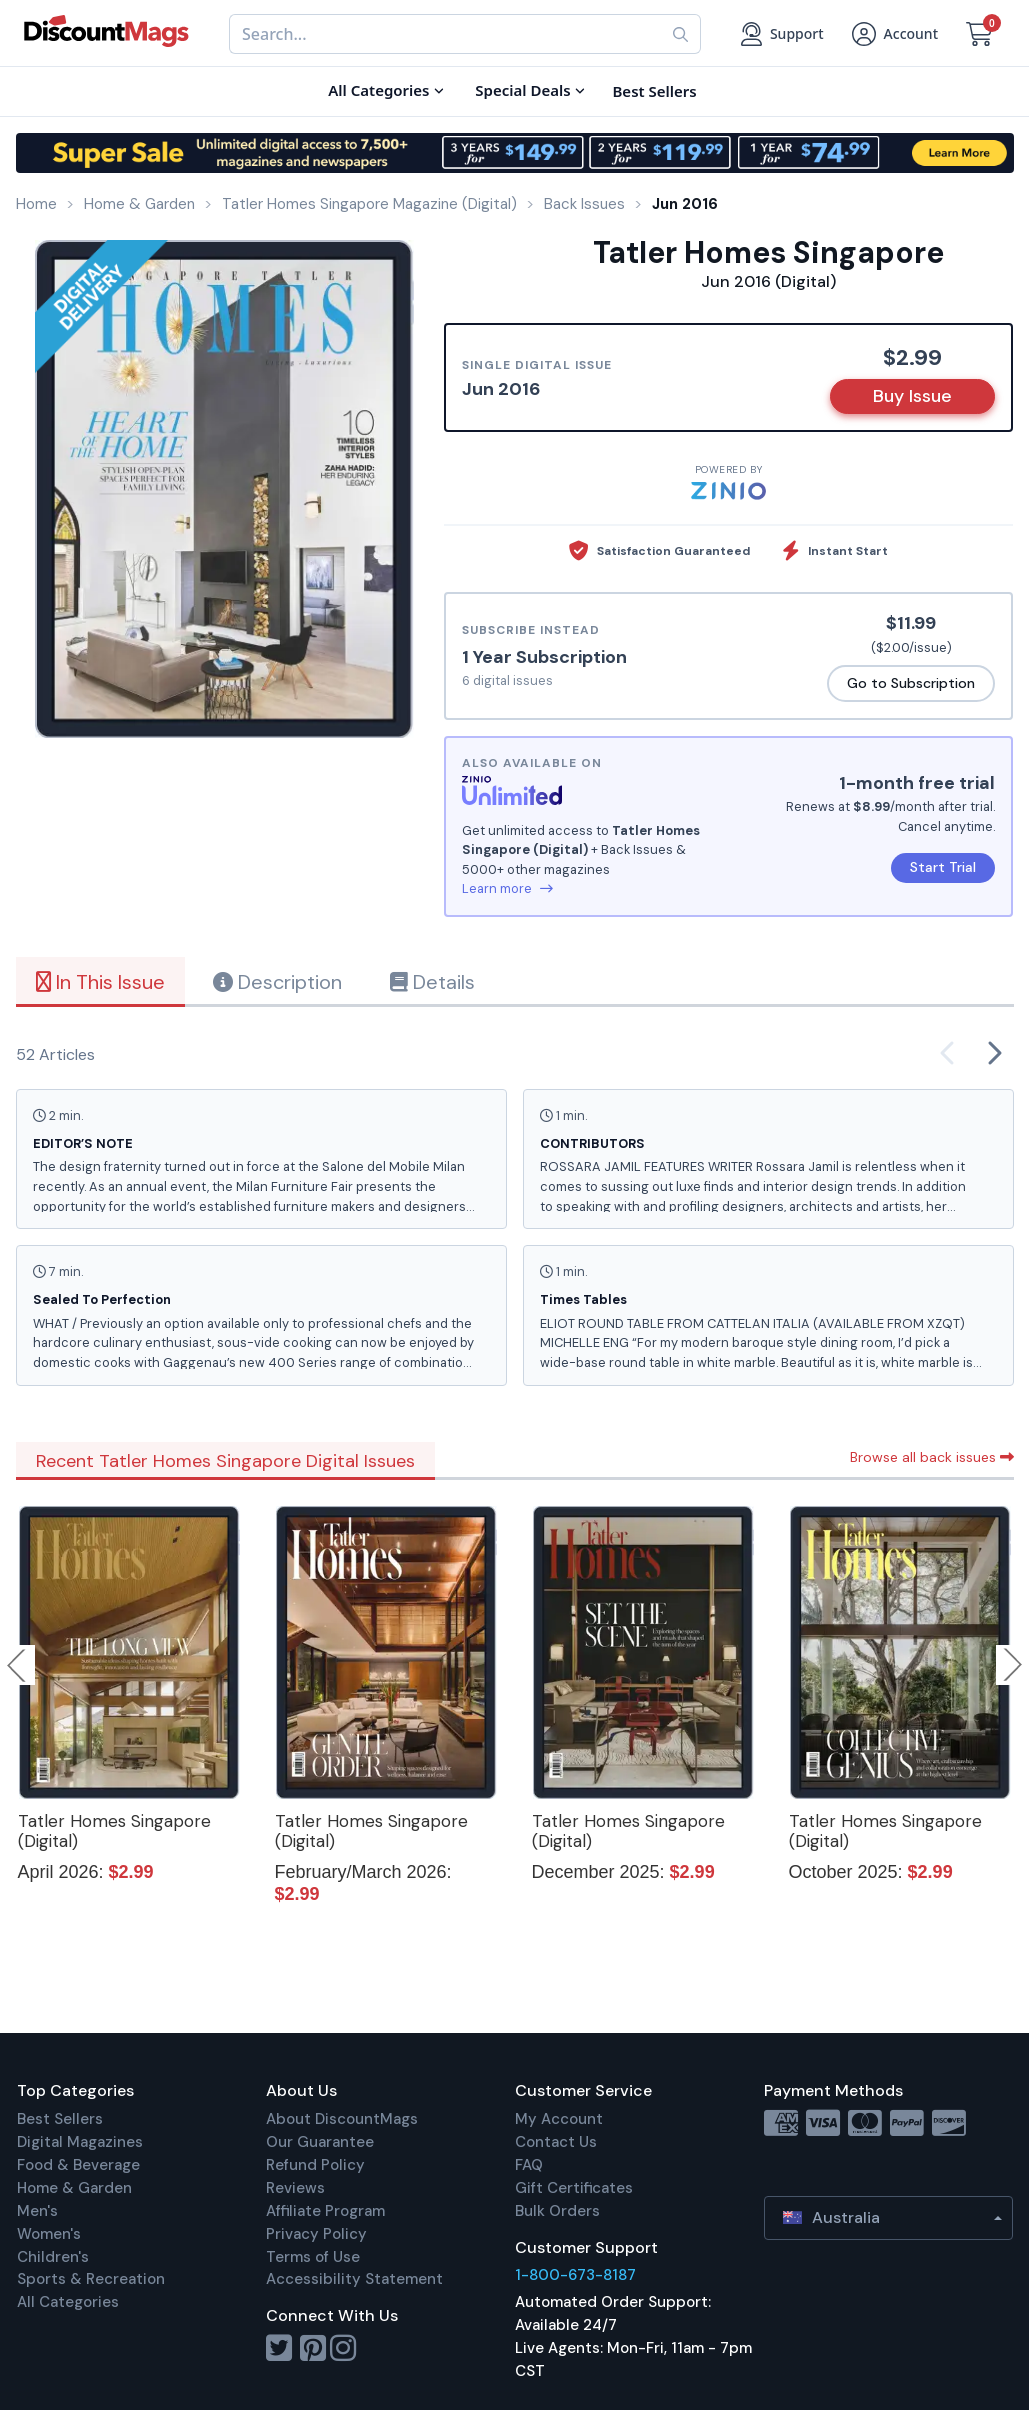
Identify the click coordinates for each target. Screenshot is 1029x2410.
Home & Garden (74, 2188)
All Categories (68, 2302)
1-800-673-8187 (575, 2275)
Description (277, 982)
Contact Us (556, 2142)
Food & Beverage (78, 2165)
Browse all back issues (932, 1457)
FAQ (529, 2165)
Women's (49, 2234)
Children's (53, 2257)
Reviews (295, 2188)
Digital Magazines (80, 2142)
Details (432, 982)
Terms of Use (313, 2257)
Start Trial (943, 867)
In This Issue (100, 982)
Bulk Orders (557, 2211)
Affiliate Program (325, 2211)
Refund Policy (315, 2165)
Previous (18, 1665)
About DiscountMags (342, 2119)
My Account (559, 2119)
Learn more (507, 888)
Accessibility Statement (354, 2279)
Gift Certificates (574, 2188)
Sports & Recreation (91, 2279)
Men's (37, 2211)
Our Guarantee (320, 2142)
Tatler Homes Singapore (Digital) (114, 1831)
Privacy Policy (316, 2234)
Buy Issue (912, 396)
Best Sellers (60, 2119)
